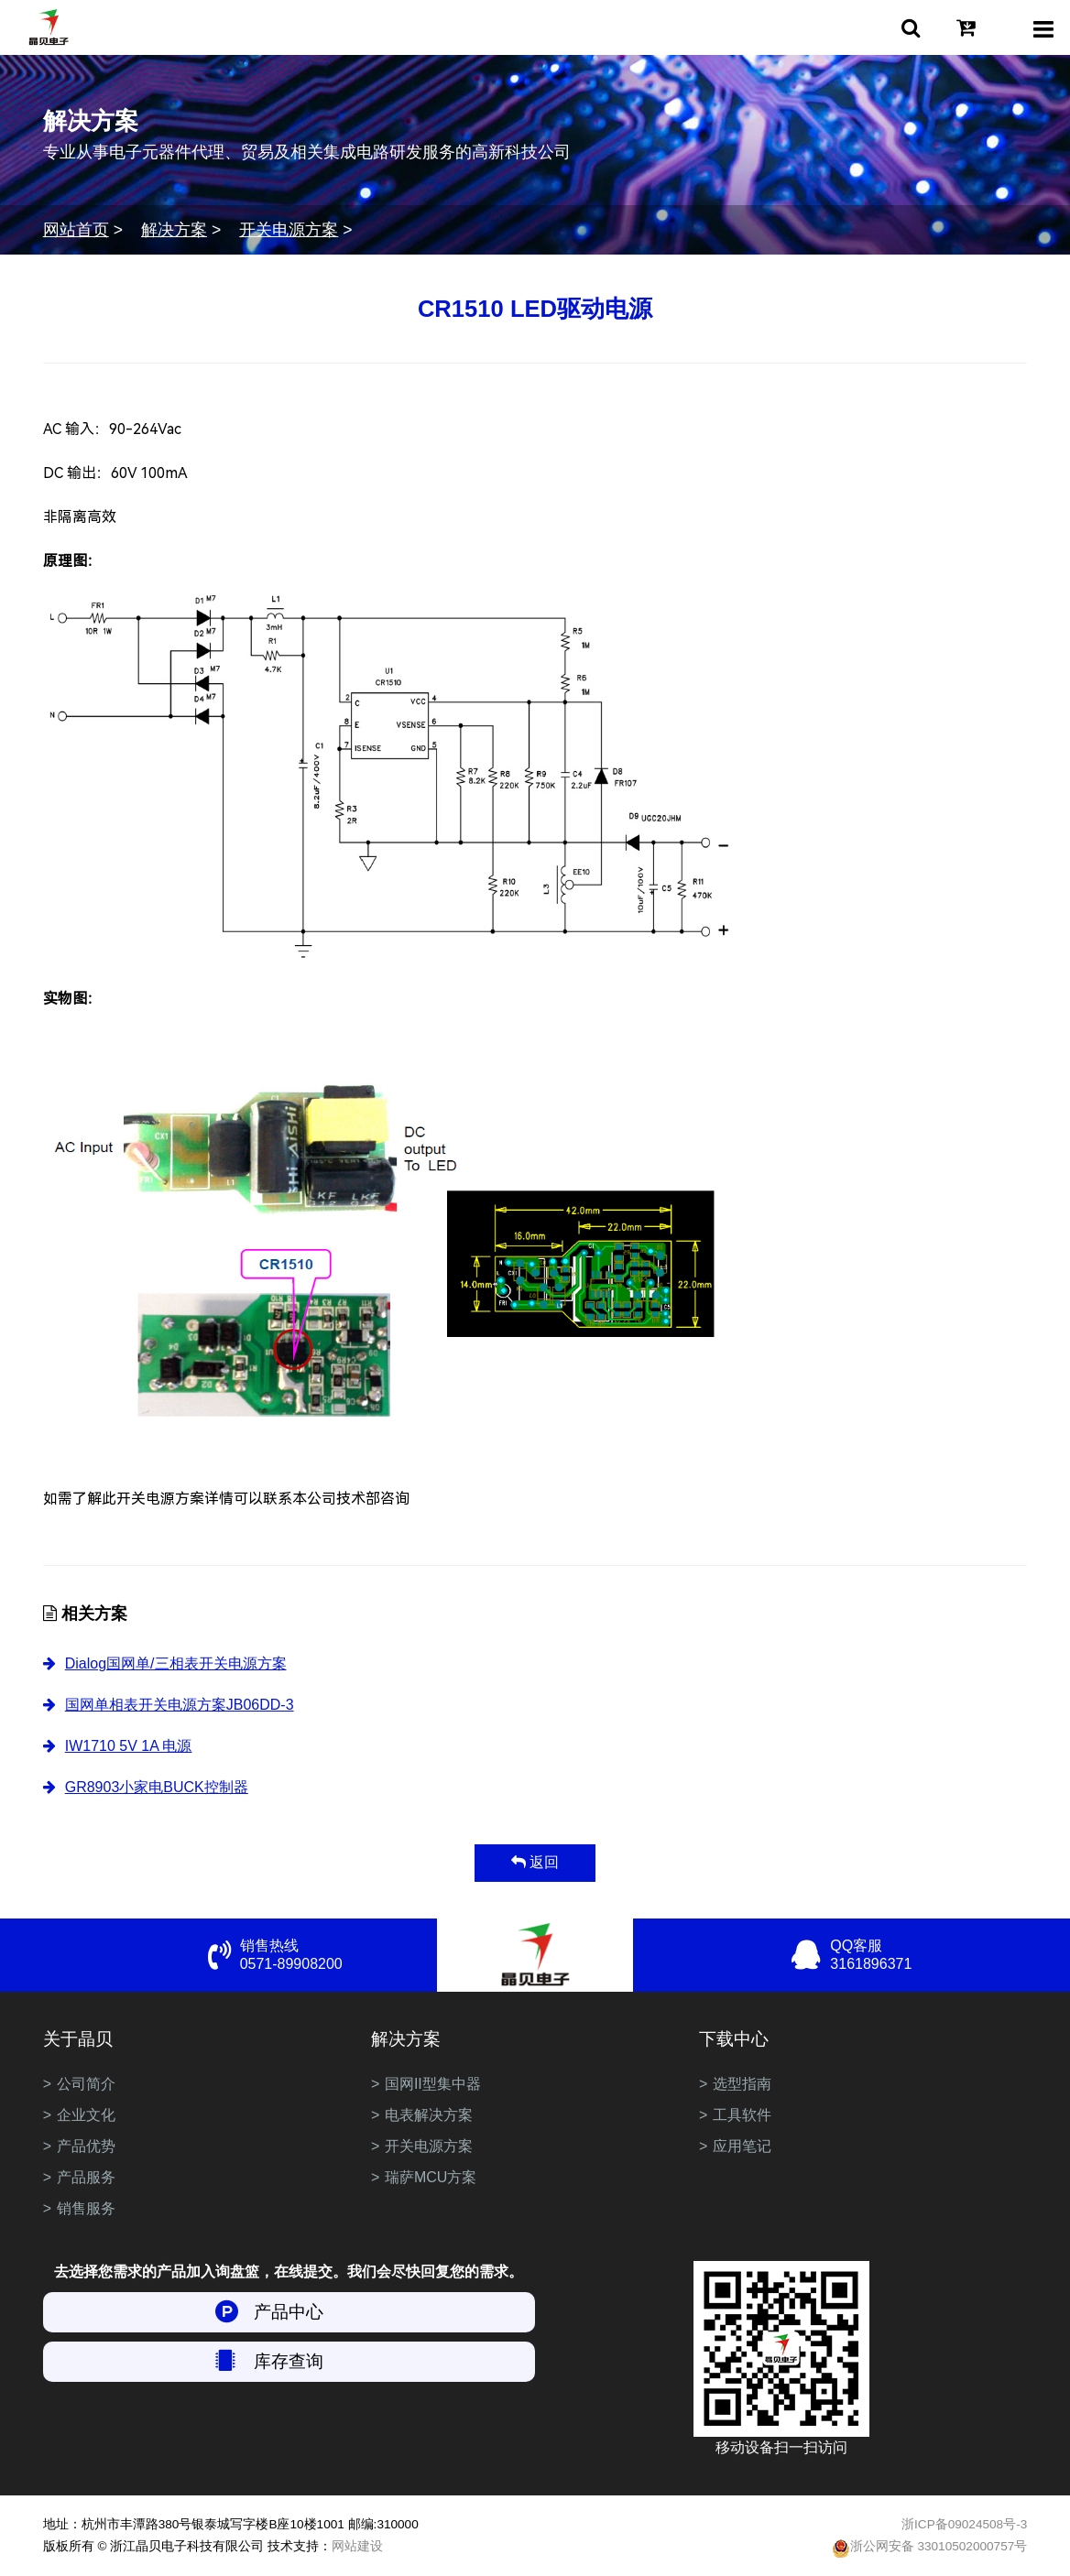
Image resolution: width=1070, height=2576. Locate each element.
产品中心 (288, 2311)
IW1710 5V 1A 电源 (128, 1746)
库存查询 (288, 2361)
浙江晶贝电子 (48, 27)
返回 (535, 1862)
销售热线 (338, 1955)
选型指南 (742, 2084)
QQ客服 (928, 1955)
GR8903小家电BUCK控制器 (156, 1787)
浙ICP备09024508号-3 (964, 2524)
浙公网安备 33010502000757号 (930, 2548)
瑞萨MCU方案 (430, 2177)
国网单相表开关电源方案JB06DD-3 (179, 1704)
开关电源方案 (288, 230)
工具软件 (742, 2115)
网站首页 (76, 230)
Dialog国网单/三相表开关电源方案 (176, 1663)
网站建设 (357, 2546)
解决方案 (174, 230)
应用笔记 (742, 2146)
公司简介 (86, 2084)
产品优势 (86, 2146)
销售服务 (86, 2208)
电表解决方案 (429, 2115)
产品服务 (86, 2177)
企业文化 (86, 2115)
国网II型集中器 (433, 2084)
